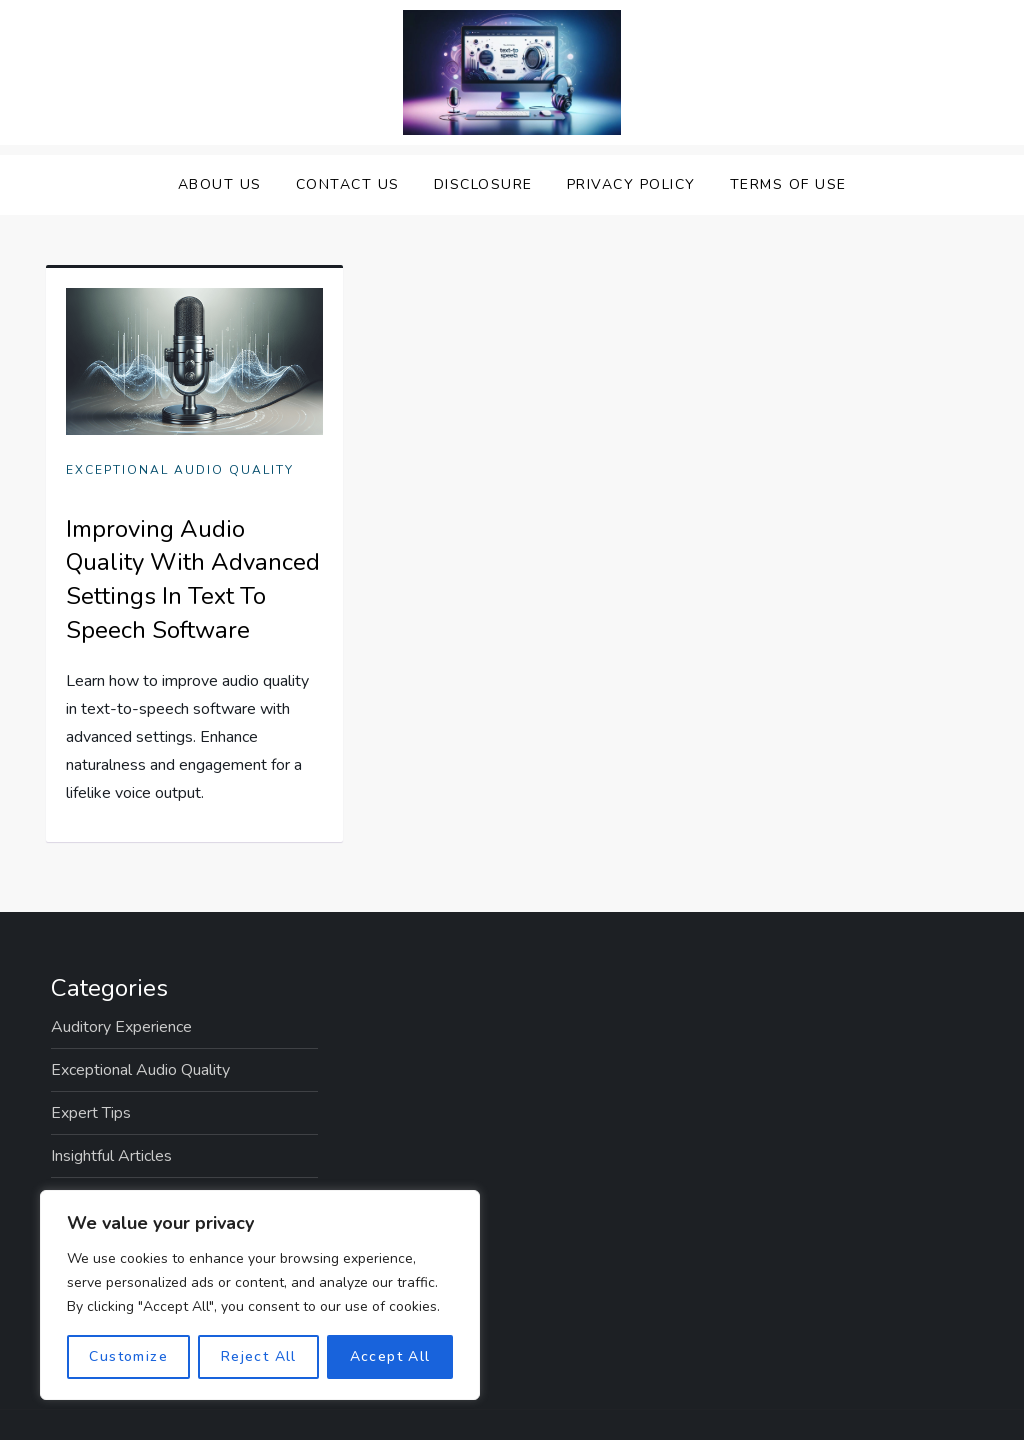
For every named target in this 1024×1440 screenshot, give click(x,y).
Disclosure (483, 184)
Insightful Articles (111, 1156)
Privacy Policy (631, 184)
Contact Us (348, 184)
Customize (128, 1356)
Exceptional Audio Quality (180, 470)
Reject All (259, 1356)
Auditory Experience (121, 1027)
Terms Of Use (788, 184)
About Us (220, 184)
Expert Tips (91, 1113)
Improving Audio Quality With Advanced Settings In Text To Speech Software (193, 579)
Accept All (390, 1356)
